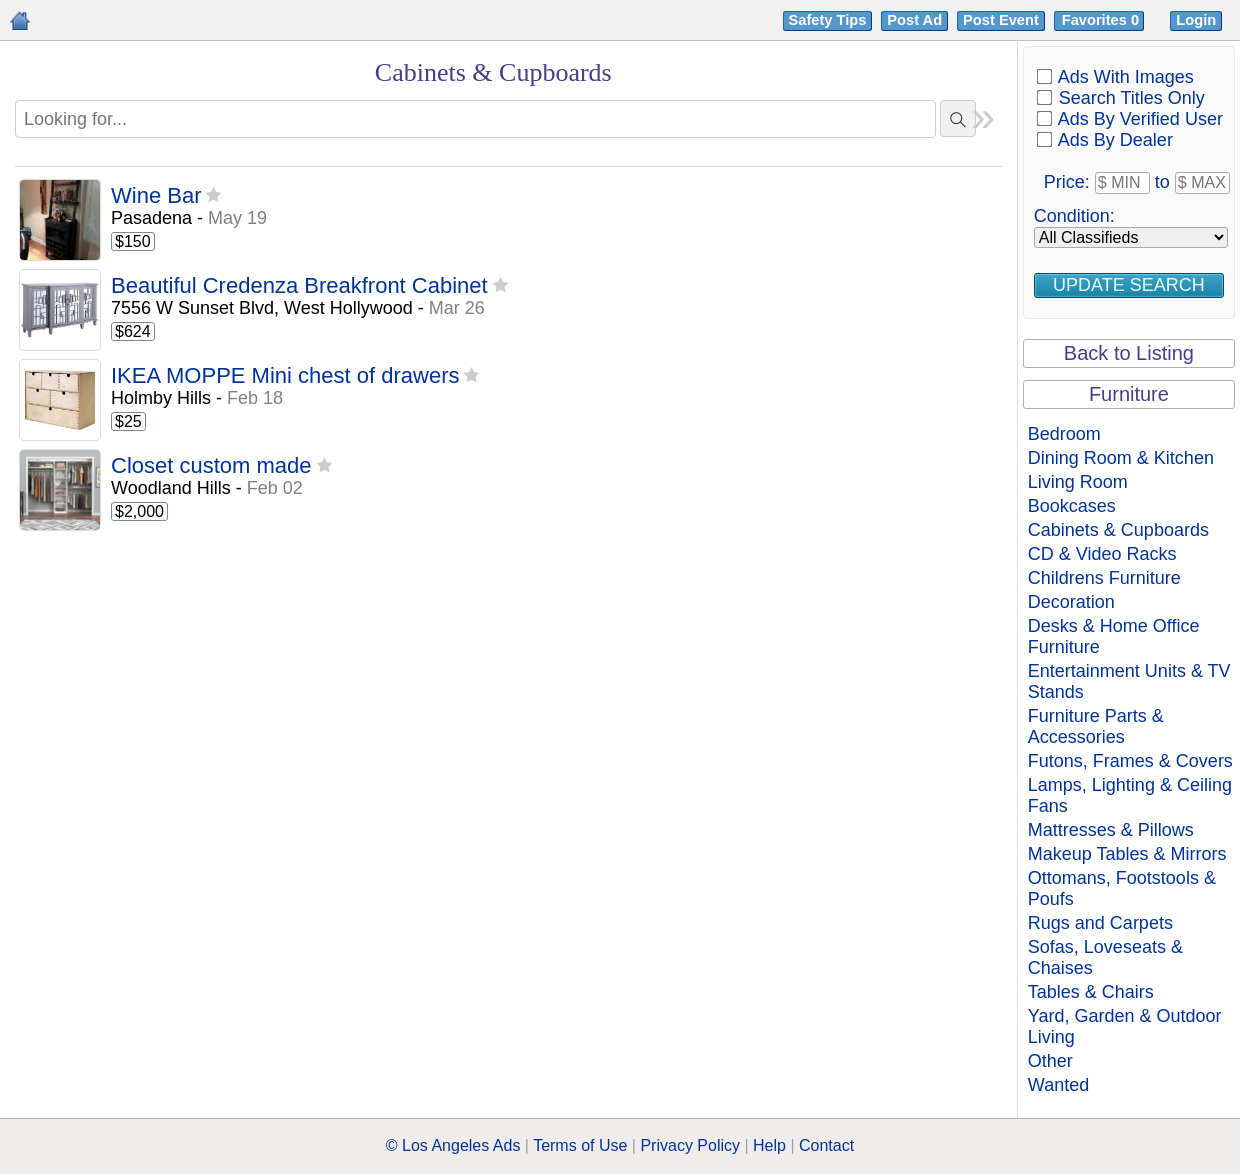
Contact (826, 1145)
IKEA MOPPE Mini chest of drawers (285, 376)
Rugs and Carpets (1100, 923)
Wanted (1058, 1085)
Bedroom (1064, 434)
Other (1050, 1061)
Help (769, 1145)
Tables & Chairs (1091, 992)
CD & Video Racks (1102, 554)
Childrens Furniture (1104, 578)
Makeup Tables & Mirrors (1127, 854)
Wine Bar (156, 196)
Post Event (1001, 20)
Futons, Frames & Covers (1130, 761)
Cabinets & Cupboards (1118, 530)
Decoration (1071, 602)
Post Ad (914, 20)
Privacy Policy (690, 1145)
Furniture (1129, 394)
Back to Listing (1129, 353)
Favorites (1102, 20)
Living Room (1078, 482)
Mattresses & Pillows (1111, 830)
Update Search (1129, 285)
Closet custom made (211, 466)
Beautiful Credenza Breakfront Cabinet (299, 286)
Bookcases (1072, 506)
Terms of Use (580, 1145)
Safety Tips (828, 20)
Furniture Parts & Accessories (1096, 726)
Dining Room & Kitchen (1121, 458)
